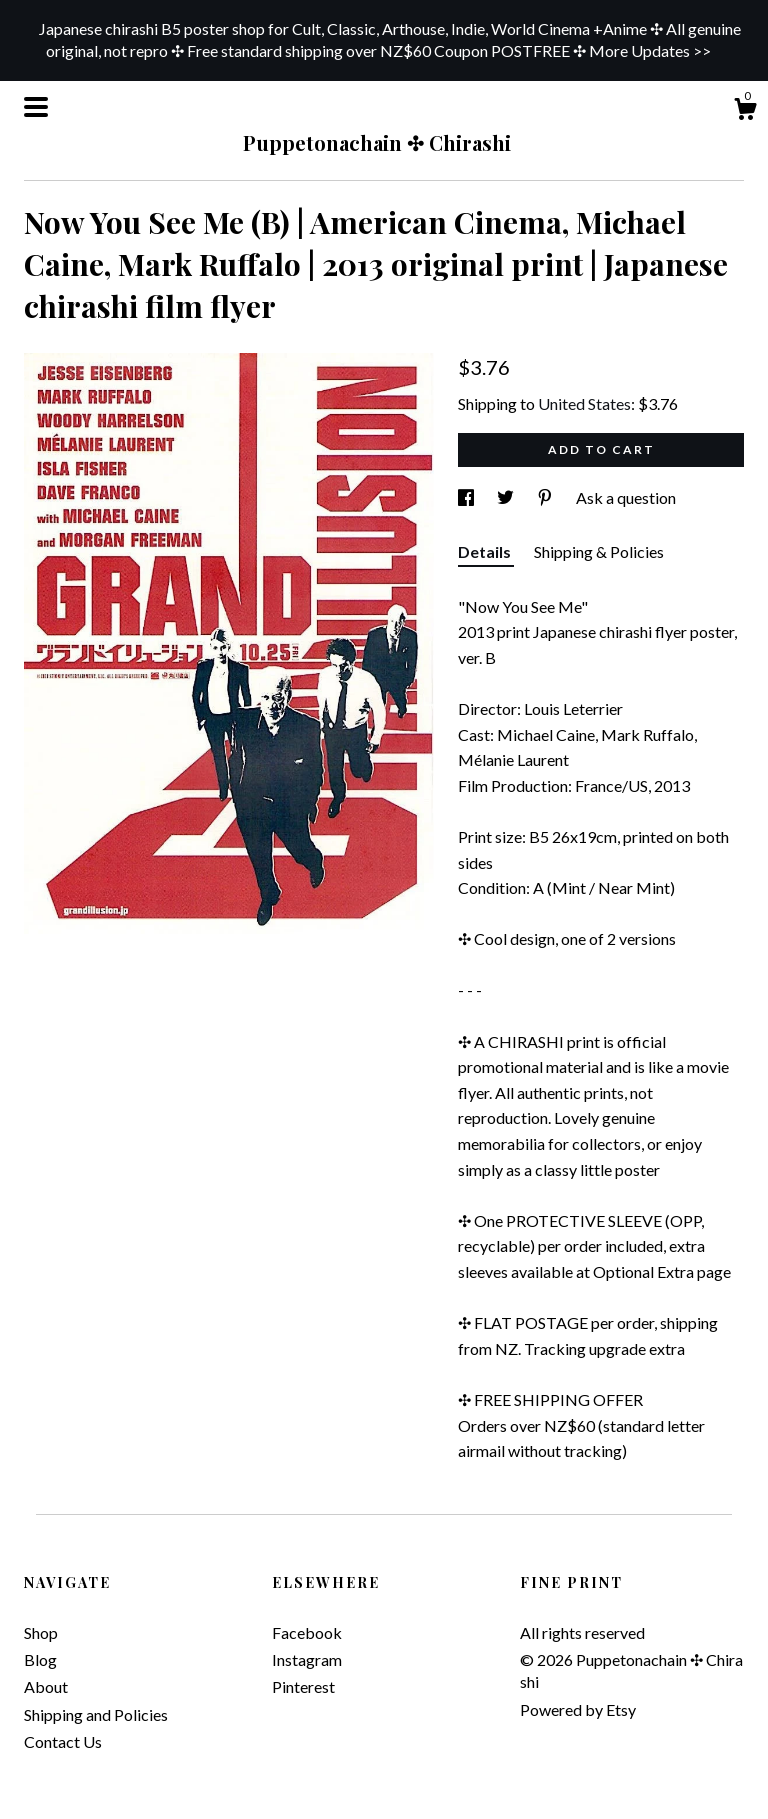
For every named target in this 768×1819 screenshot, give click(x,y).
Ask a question (626, 497)
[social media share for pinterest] (546, 497)
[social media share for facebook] (467, 497)
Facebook (307, 1632)
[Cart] (745, 112)
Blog (40, 1659)
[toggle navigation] (36, 107)
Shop (41, 1632)
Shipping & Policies (599, 551)
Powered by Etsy (578, 1709)
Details (486, 551)
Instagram (307, 1659)
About (46, 1686)
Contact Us (63, 1741)
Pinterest (303, 1686)
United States (584, 403)
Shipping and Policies (96, 1714)
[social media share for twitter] (507, 497)
